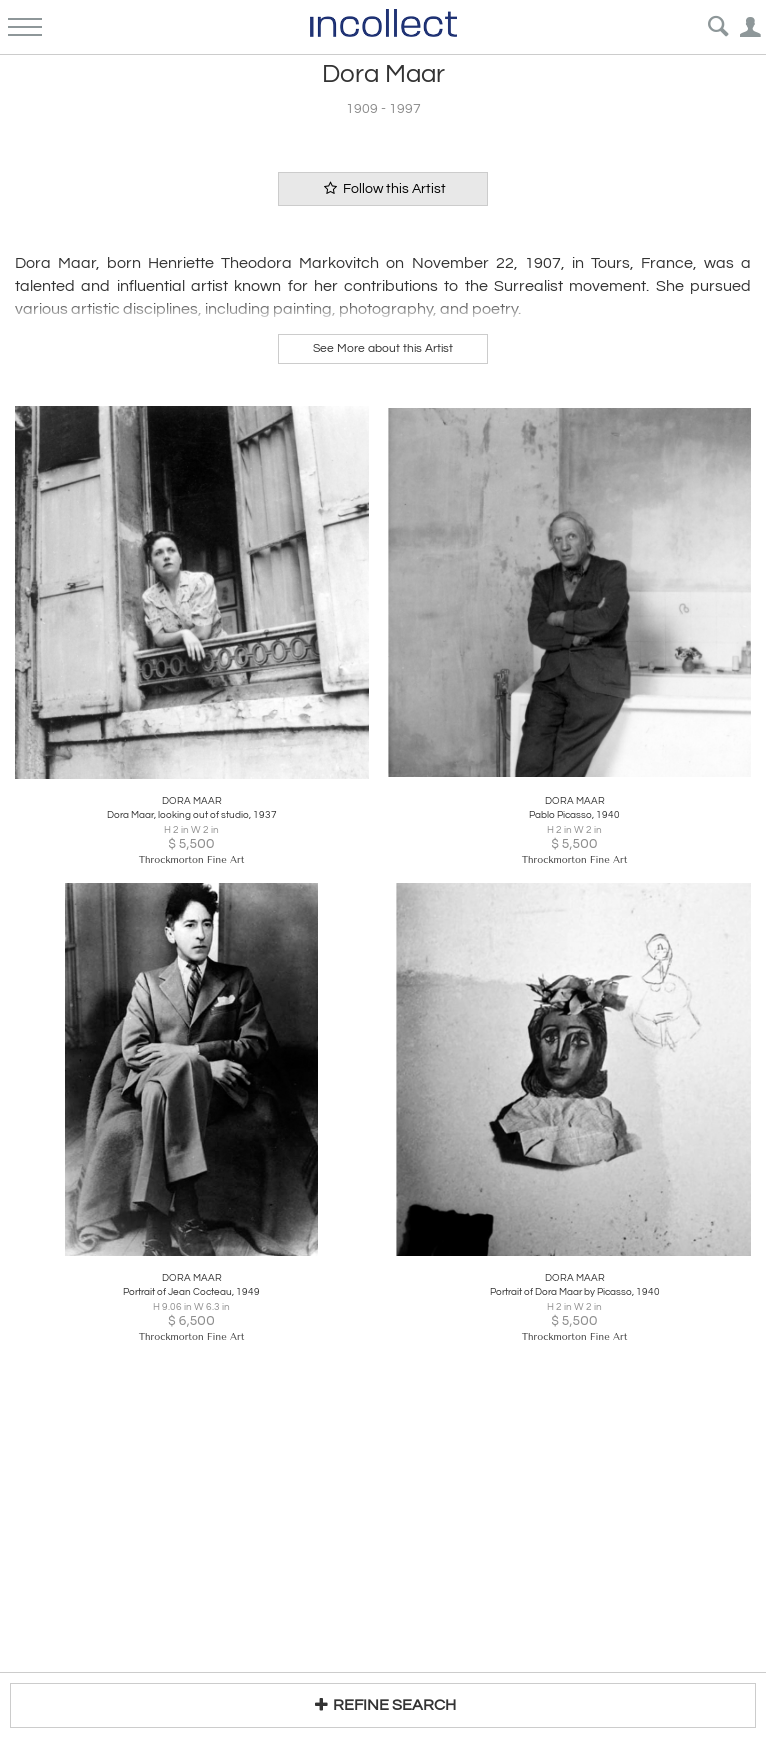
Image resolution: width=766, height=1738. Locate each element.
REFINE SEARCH (382, 1704)
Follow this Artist (383, 188)
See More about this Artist (383, 348)
